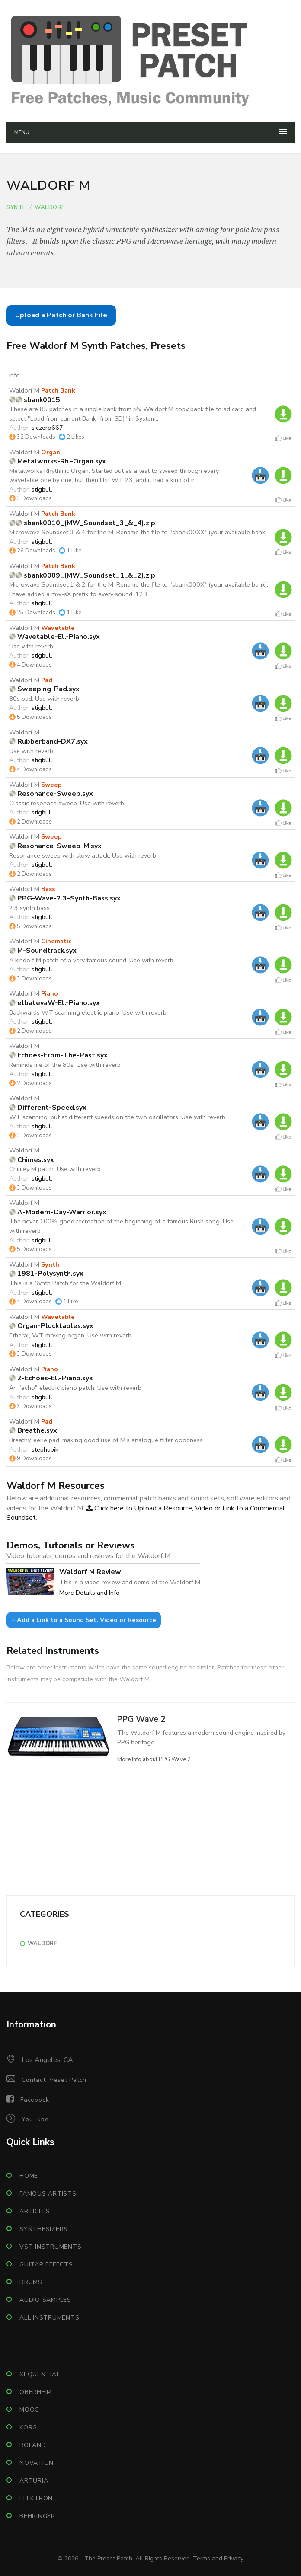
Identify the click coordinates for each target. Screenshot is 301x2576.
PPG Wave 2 (141, 1719)
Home (28, 2176)
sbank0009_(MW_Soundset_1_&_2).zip (82, 575)
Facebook (34, 2100)
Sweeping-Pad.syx (44, 689)
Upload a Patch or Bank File (61, 315)
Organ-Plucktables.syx (51, 1326)
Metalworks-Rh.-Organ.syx (57, 461)
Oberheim (35, 2392)
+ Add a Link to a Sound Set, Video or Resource (83, 1619)
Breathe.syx (33, 1430)
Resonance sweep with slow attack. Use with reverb (82, 855)
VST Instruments (50, 2247)
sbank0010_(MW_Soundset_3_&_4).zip (82, 523)
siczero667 (47, 427)
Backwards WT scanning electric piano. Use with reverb (88, 1012)
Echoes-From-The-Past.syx (58, 1055)
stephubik (45, 1449)
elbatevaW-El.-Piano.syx (54, 1003)
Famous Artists (48, 2194)
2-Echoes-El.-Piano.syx (51, 1378)
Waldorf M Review (90, 1572)
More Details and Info (89, 1592)
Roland (32, 2445)
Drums (30, 2282)
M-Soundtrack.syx (43, 950)
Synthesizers (43, 2229)
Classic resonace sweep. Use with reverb (66, 803)
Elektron (36, 2498)
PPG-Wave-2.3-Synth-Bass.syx (65, 898)
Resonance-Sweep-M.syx (55, 846)
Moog (29, 2410)
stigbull (42, 489)
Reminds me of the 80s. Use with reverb (65, 1064)
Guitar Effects (46, 2264)
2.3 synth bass (29, 907)
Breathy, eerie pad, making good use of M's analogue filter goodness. (106, 1440)
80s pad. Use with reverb (44, 698)
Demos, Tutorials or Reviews (70, 1545)
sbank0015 (34, 400)
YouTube (35, 2119)
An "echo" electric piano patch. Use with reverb (75, 1387)
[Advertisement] (150, 1834)
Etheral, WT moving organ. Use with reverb (70, 1335)
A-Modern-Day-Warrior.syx (57, 1212)
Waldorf (50, 207)
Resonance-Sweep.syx (51, 793)
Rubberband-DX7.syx (48, 741)
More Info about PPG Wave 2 (154, 1759)
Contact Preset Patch (54, 2080)
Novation (36, 2463)
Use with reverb (31, 646)
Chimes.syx (31, 1160)
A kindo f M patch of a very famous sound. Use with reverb (91, 960)
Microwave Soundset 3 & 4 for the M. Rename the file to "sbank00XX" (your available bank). (138, 532)
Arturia (33, 2481)
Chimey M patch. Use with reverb (55, 1169)
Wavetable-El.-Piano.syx (54, 637)
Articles (34, 2211)
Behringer (37, 2516)
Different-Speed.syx (47, 1107)
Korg (28, 2427)
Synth (16, 207)
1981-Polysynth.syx (46, 1273)
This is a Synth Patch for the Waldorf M (65, 1283)
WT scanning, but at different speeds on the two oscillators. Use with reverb (117, 1117)
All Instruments (49, 2318)
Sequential (39, 2374)
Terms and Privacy (218, 2558)
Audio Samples (45, 2300)
